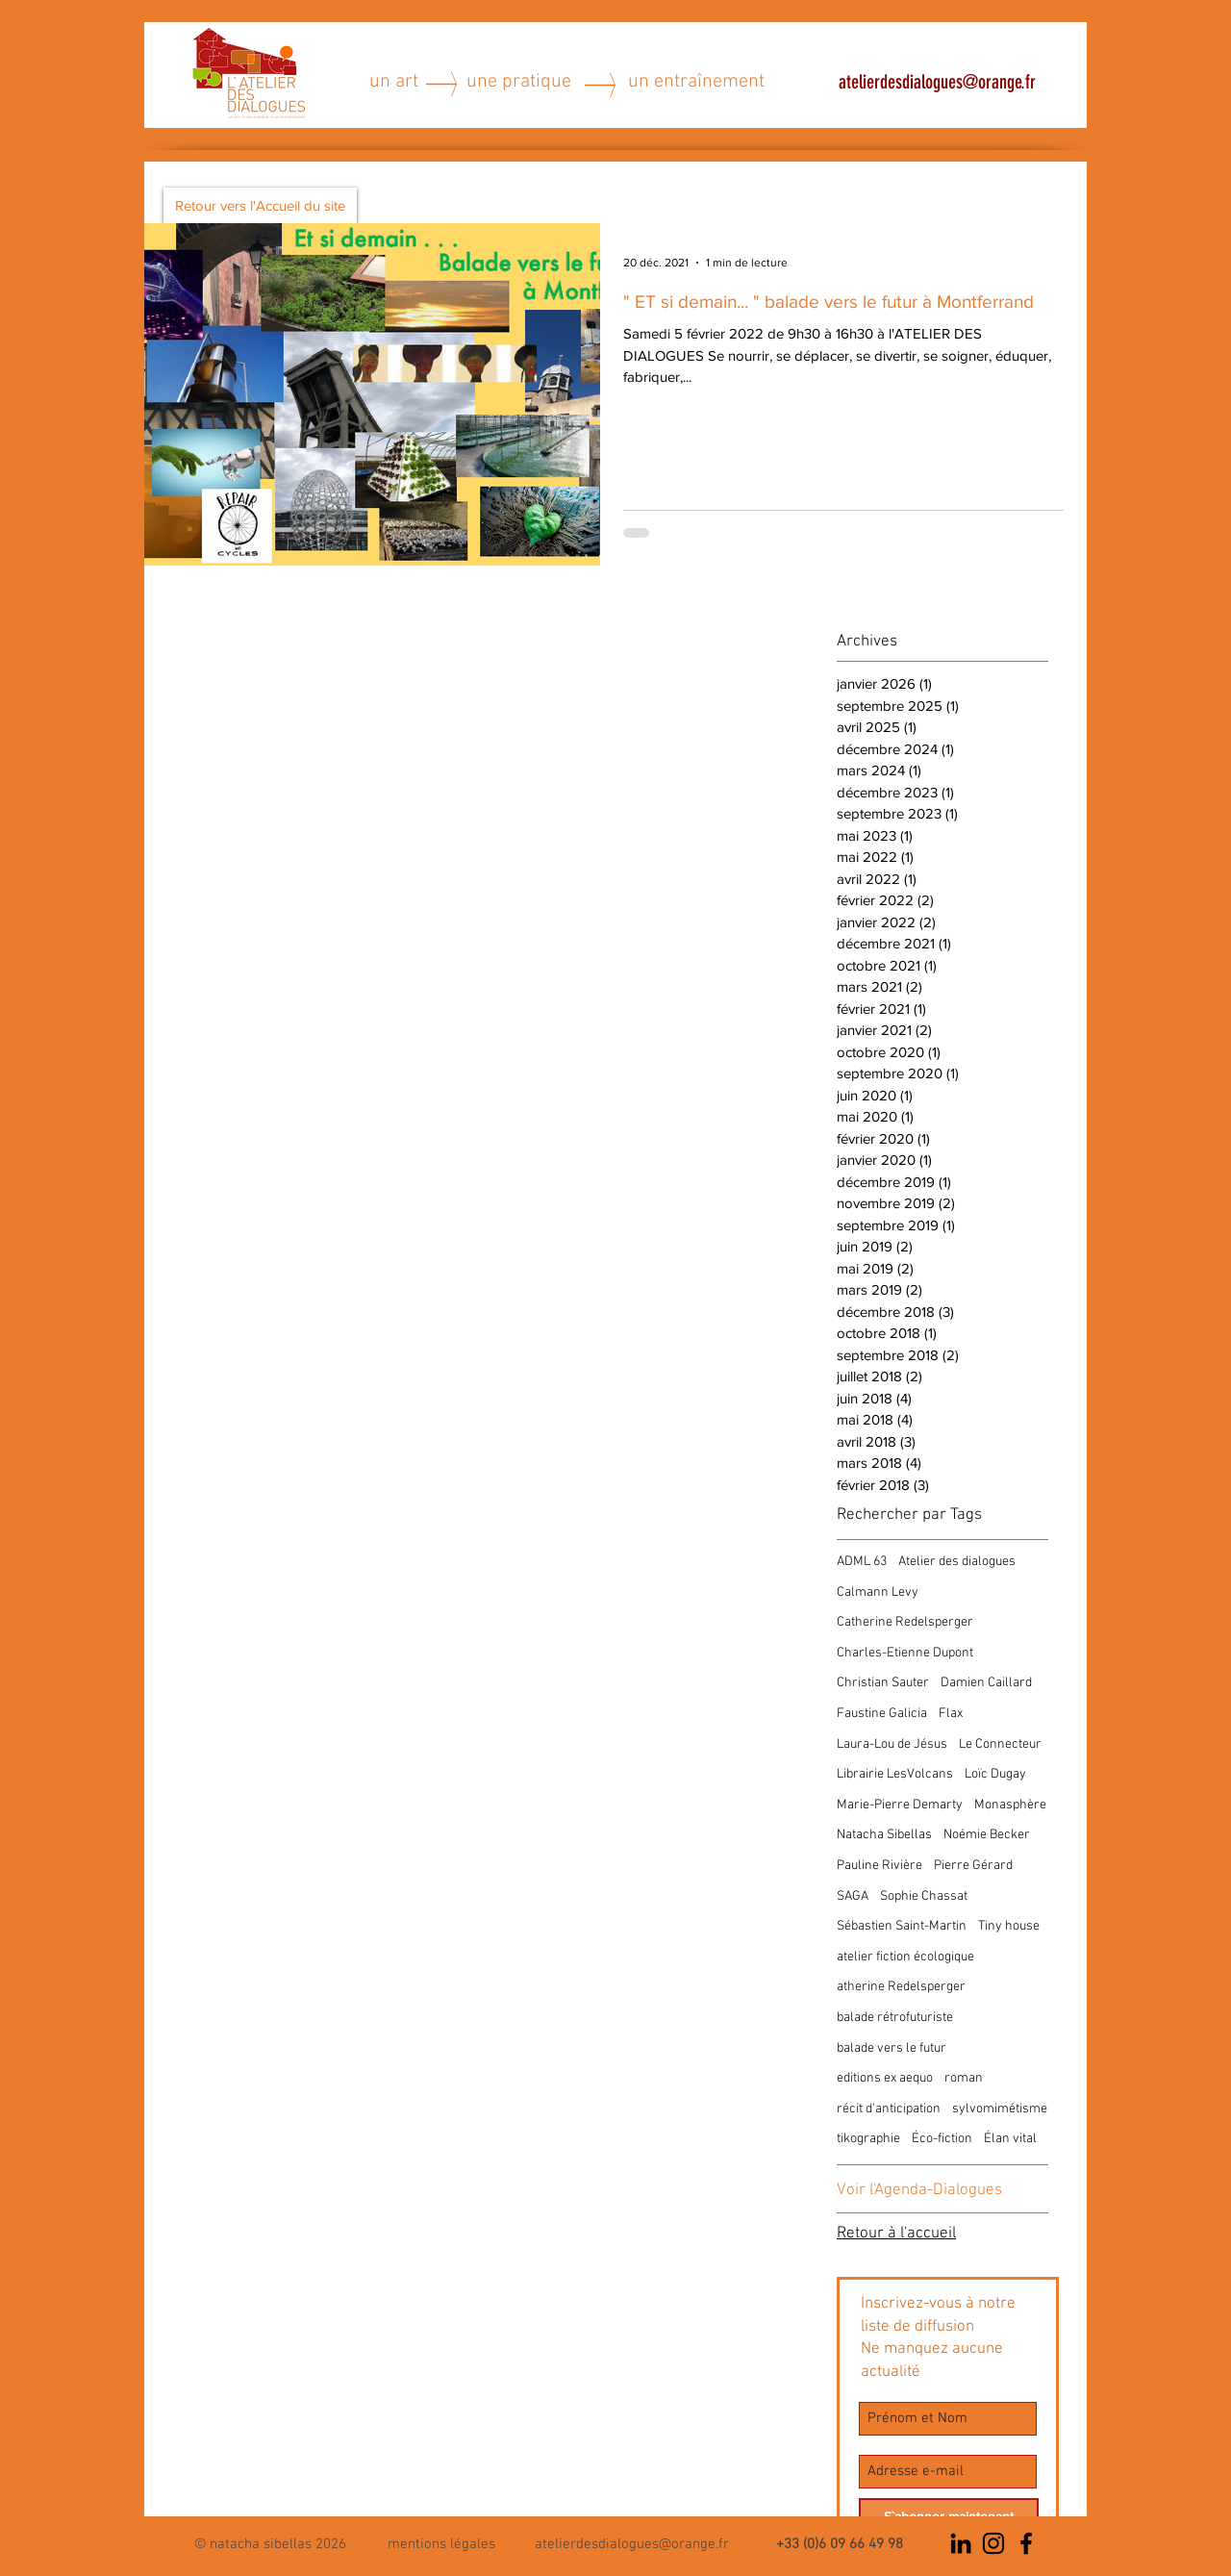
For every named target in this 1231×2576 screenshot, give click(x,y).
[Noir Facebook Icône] (1026, 2543)
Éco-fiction (942, 2139)
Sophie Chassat (923, 1896)
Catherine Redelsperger (905, 1622)
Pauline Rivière (879, 1865)
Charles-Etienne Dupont (905, 1653)
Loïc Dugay (995, 1774)
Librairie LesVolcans (895, 1774)
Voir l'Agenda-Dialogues (919, 2190)
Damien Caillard (986, 1683)
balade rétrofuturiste (895, 2017)
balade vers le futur (891, 2048)
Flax (951, 1713)
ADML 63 (862, 1561)
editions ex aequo (885, 2078)
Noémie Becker (986, 1835)
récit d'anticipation (889, 2109)
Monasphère (1010, 1805)
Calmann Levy (877, 1592)
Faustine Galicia (882, 1713)
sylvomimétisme (999, 2109)
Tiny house (1009, 1926)
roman (963, 2078)
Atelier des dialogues (957, 1561)
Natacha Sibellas (884, 1835)
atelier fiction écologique (905, 1957)
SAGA (852, 1896)
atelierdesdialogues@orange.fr (937, 81)
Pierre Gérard (973, 1865)
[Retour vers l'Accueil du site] (260, 205)
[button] (441, 2543)
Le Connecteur (1000, 1744)
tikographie (868, 2139)
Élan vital (1010, 2139)
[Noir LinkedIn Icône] (960, 2543)
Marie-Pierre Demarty (900, 1805)
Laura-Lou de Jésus (892, 1744)
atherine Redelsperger (901, 1987)
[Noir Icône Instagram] (993, 2543)
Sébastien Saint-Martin (902, 1926)
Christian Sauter (883, 1683)
